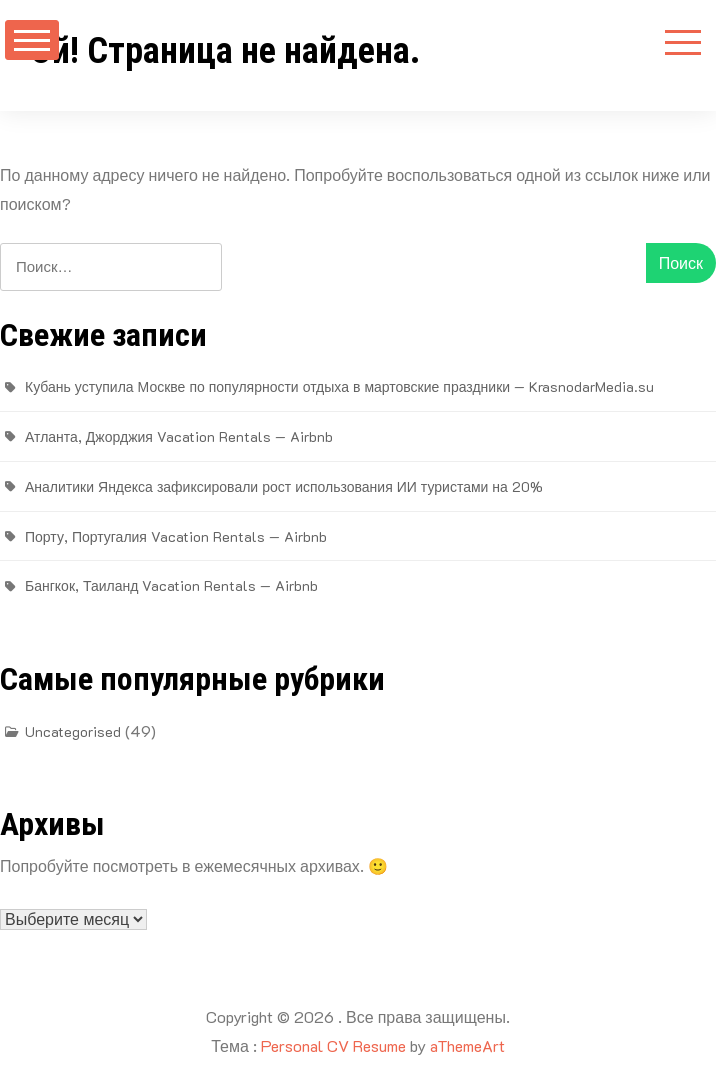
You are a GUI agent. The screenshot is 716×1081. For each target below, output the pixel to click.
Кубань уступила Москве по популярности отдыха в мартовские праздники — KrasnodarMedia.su (339, 386)
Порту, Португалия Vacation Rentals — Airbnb (176, 536)
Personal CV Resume (333, 1045)
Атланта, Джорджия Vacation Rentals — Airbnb (179, 436)
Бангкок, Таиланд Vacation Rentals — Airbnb (171, 585)
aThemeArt (467, 1045)
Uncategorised (73, 731)
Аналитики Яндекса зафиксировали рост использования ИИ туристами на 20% (284, 486)
